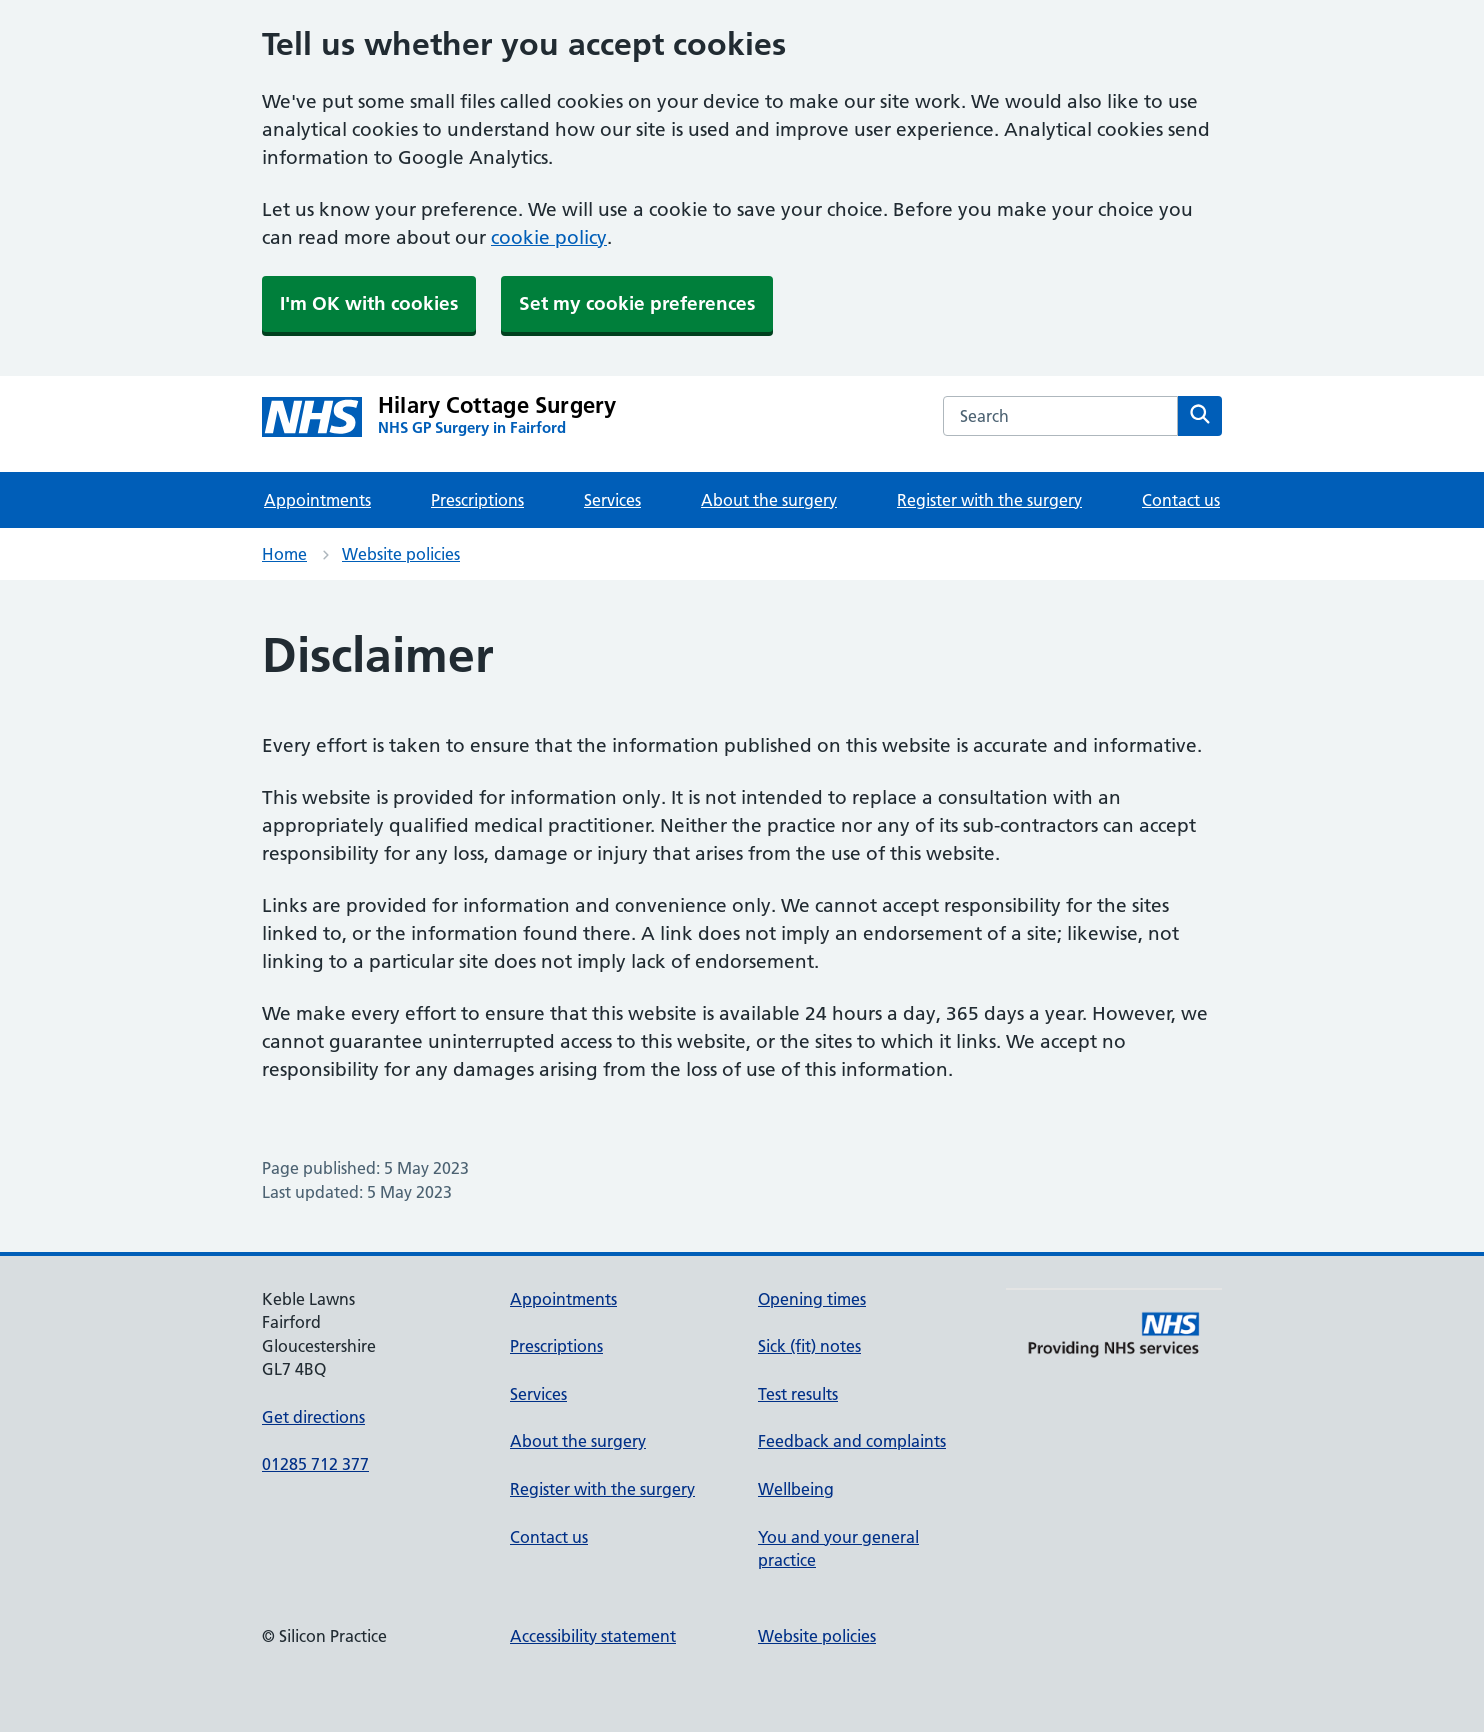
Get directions (313, 1417)
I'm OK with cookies (369, 303)
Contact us (1181, 500)
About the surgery (769, 500)
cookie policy (549, 237)
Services (612, 500)
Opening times (812, 1299)
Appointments (317, 500)
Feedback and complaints (852, 1441)
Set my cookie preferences (637, 303)
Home (284, 554)
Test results (798, 1394)
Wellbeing (796, 1489)
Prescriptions (477, 500)
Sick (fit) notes (809, 1346)
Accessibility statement (593, 1636)
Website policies (401, 554)
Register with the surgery (989, 500)
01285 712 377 (315, 1464)
